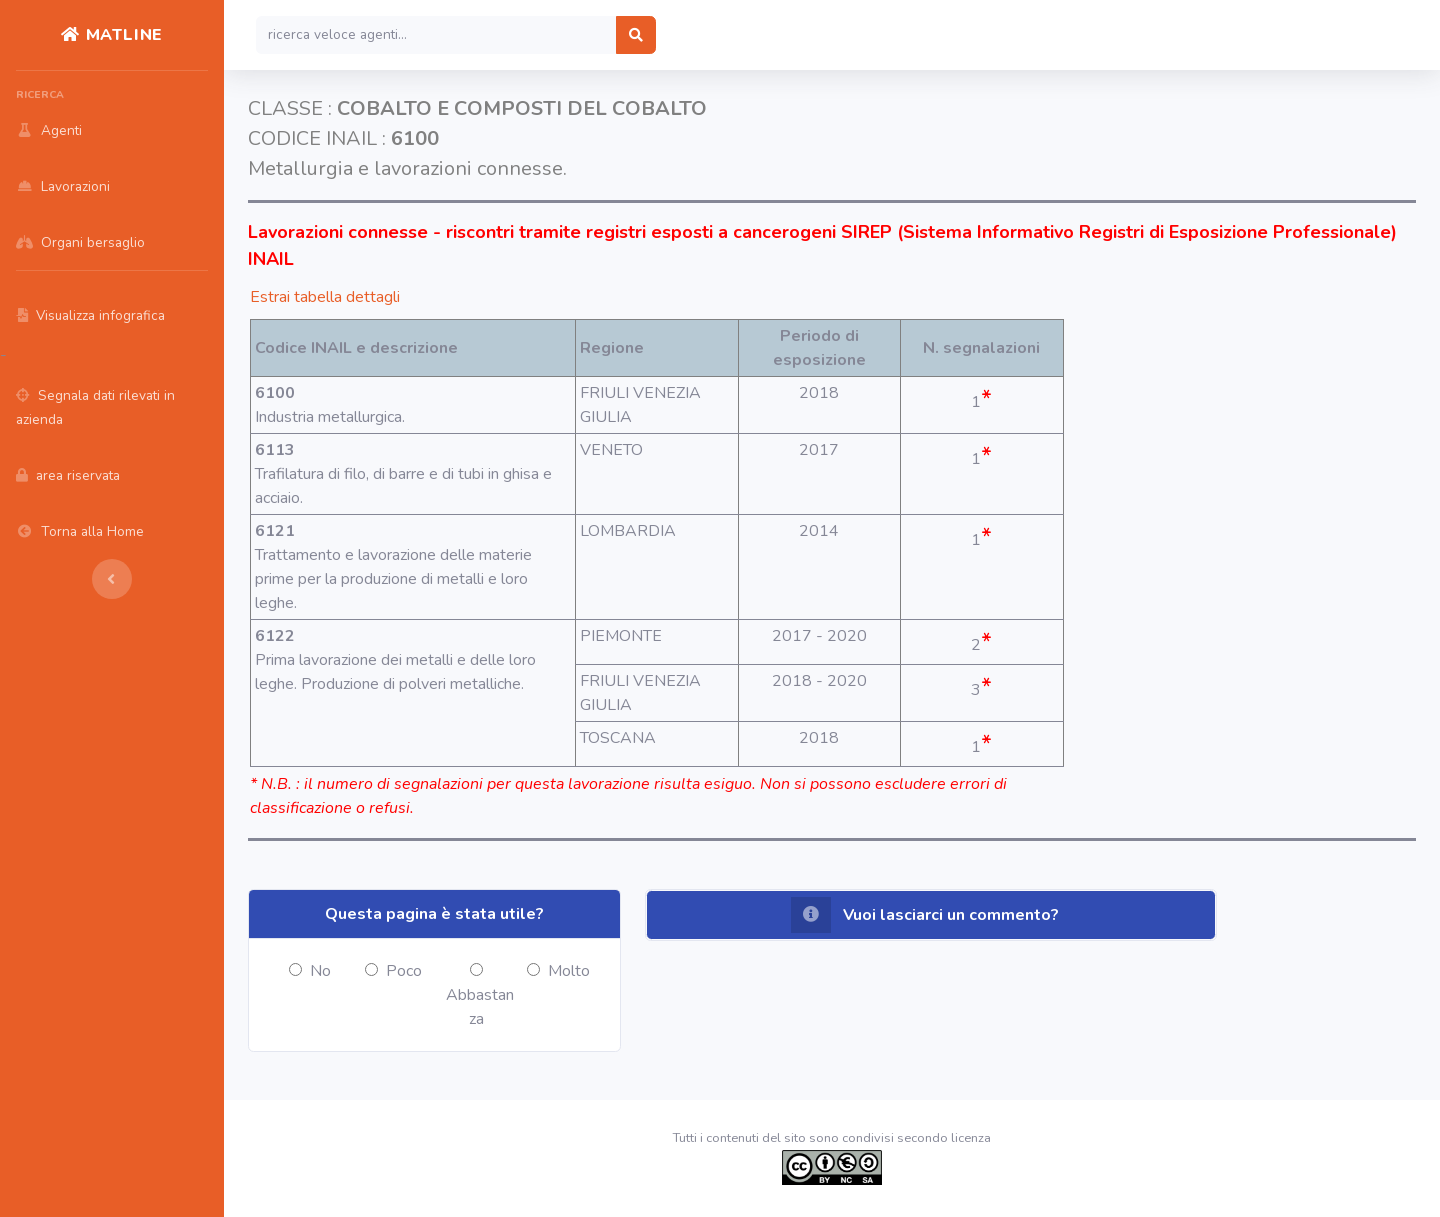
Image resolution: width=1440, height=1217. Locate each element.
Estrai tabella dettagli (325, 297)
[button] (931, 915)
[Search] (436, 35)
